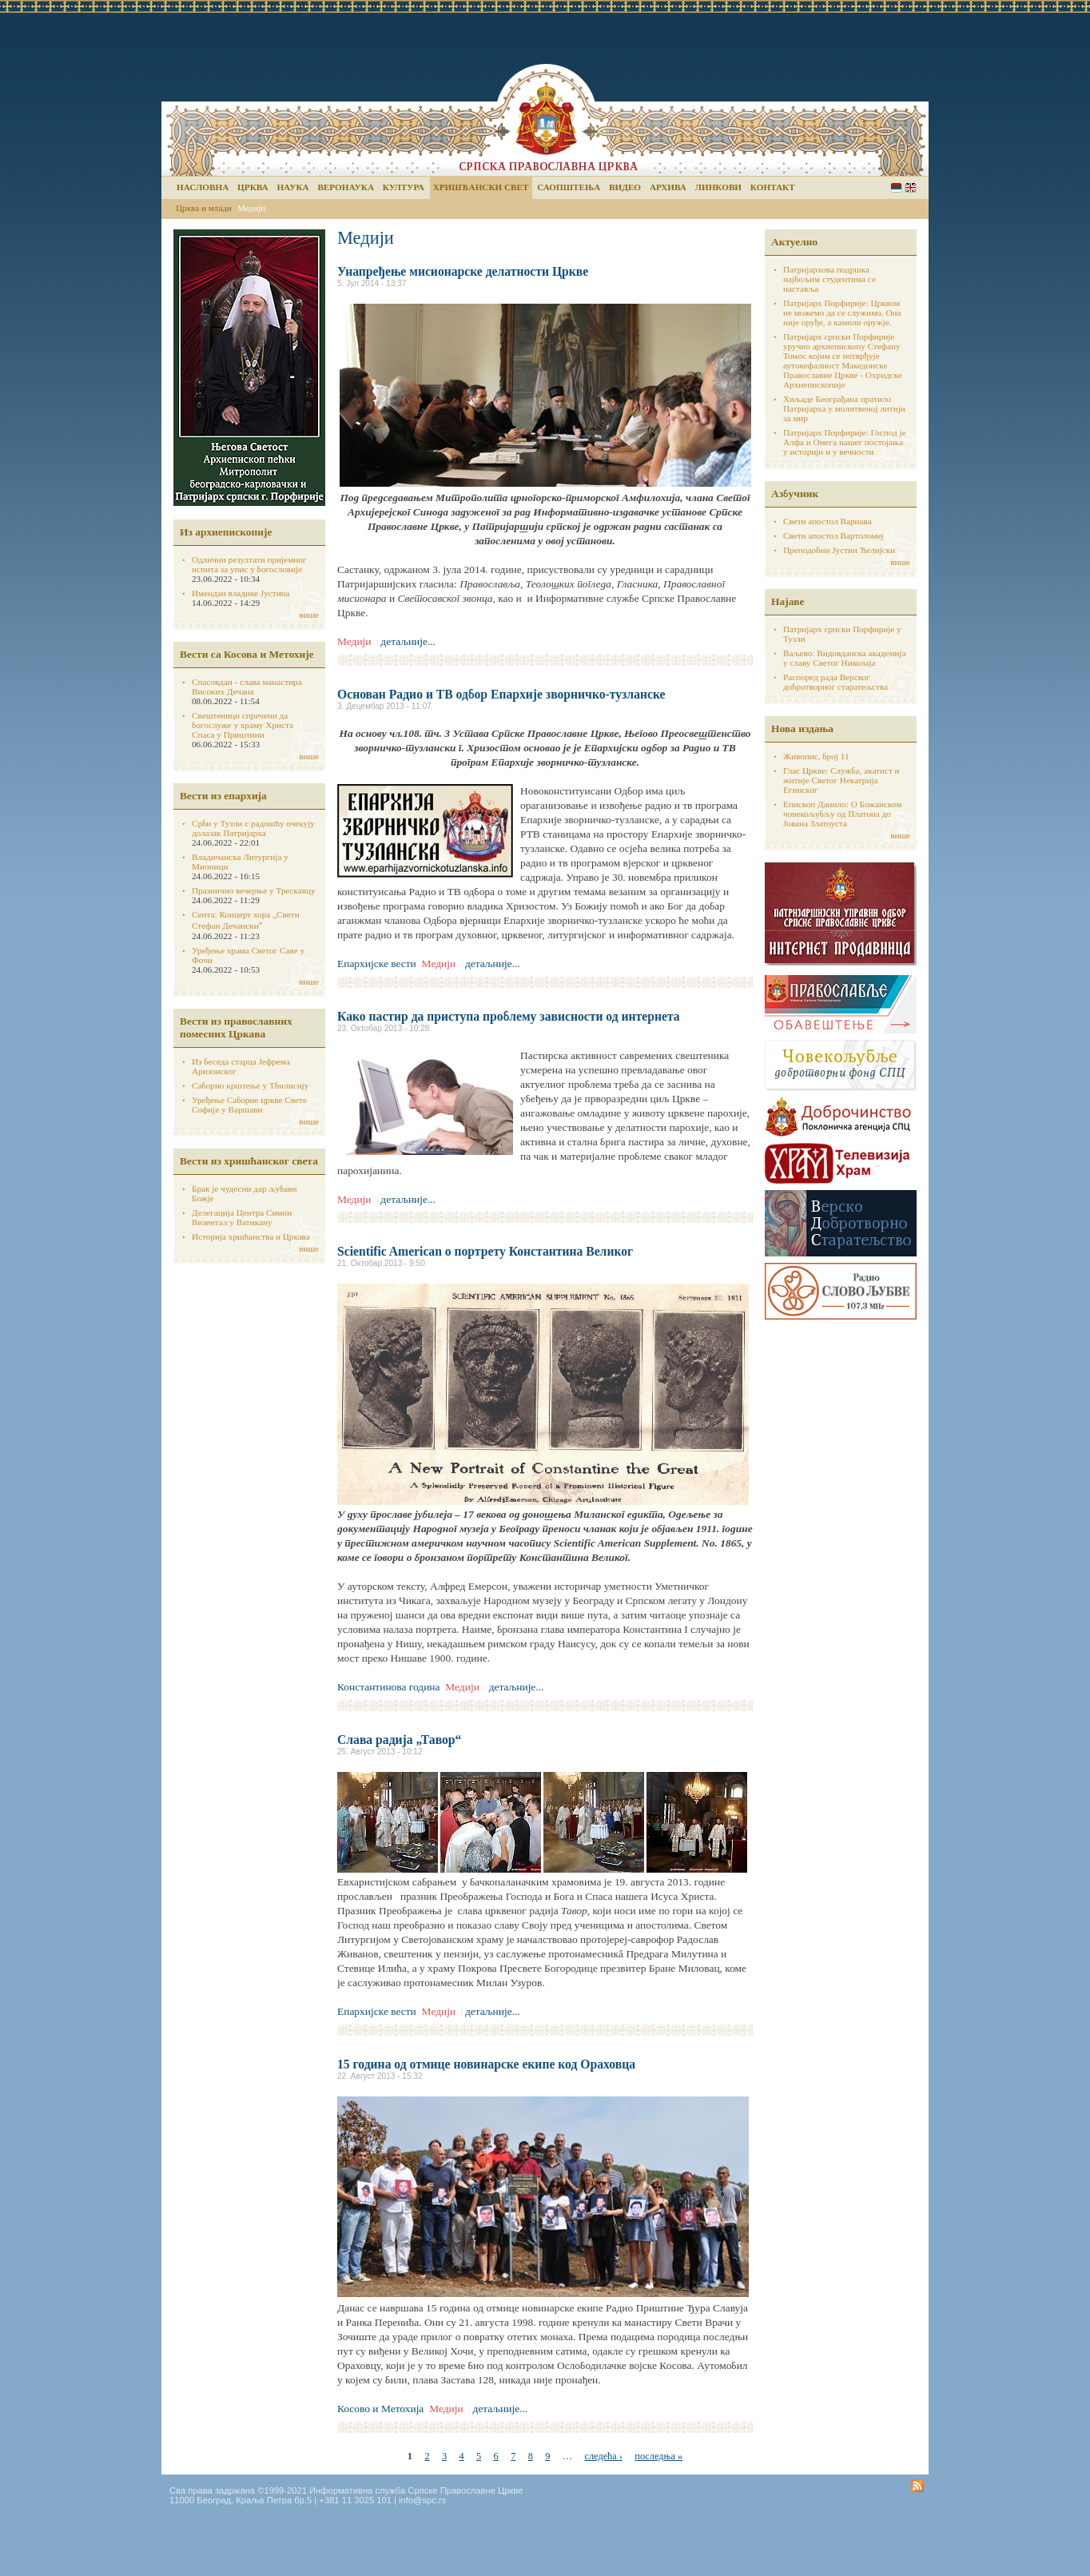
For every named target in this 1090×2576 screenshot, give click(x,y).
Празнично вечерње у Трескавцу (254, 890)
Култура (403, 187)
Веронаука (345, 187)
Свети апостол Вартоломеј (833, 535)
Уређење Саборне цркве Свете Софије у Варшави (249, 1104)
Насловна (203, 187)
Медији (251, 208)
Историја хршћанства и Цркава (251, 1236)
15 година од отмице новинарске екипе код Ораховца (486, 2064)
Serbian (896, 187)
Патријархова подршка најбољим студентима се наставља (829, 279)
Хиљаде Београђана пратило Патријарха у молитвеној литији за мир (844, 408)
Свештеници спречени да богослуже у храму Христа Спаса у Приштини (242, 725)
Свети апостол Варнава (827, 521)
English (911, 187)
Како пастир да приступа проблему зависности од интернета (508, 1016)
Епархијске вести (376, 963)
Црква (252, 187)
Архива (668, 187)
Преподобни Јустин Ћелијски (839, 550)
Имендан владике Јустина (241, 593)
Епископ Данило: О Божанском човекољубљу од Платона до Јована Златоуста (842, 813)
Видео (625, 187)
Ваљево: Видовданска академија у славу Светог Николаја (844, 657)
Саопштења (568, 187)
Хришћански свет (481, 187)
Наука (292, 187)
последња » (658, 2456)
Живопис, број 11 (816, 756)
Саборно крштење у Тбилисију (250, 1085)
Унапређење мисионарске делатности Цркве (462, 271)
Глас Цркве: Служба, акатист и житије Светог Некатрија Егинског (841, 780)
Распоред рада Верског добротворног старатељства (835, 681)
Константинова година (388, 1687)
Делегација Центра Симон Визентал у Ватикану (242, 1217)
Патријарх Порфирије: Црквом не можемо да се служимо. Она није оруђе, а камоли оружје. (842, 312)
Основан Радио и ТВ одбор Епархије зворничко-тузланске (501, 694)
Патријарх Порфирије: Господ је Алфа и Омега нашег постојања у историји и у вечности (844, 442)
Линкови (718, 187)
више (309, 614)
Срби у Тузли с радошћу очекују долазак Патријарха (253, 828)
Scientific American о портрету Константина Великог (485, 1251)
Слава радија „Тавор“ (399, 1739)
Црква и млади (204, 208)
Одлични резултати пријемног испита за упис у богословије (249, 564)
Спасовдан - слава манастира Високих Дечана (247, 686)
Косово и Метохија (380, 2409)
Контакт (772, 187)
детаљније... (408, 641)
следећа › (603, 2456)
